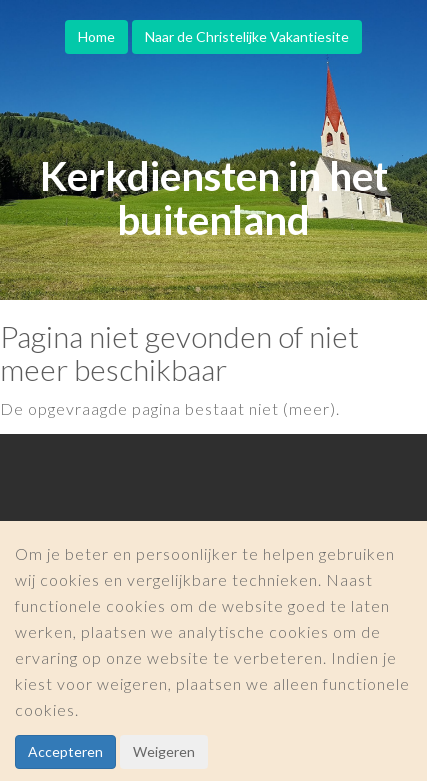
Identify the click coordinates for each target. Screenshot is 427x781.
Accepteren (65, 751)
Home (96, 36)
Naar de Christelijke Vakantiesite (247, 36)
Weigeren (164, 751)
